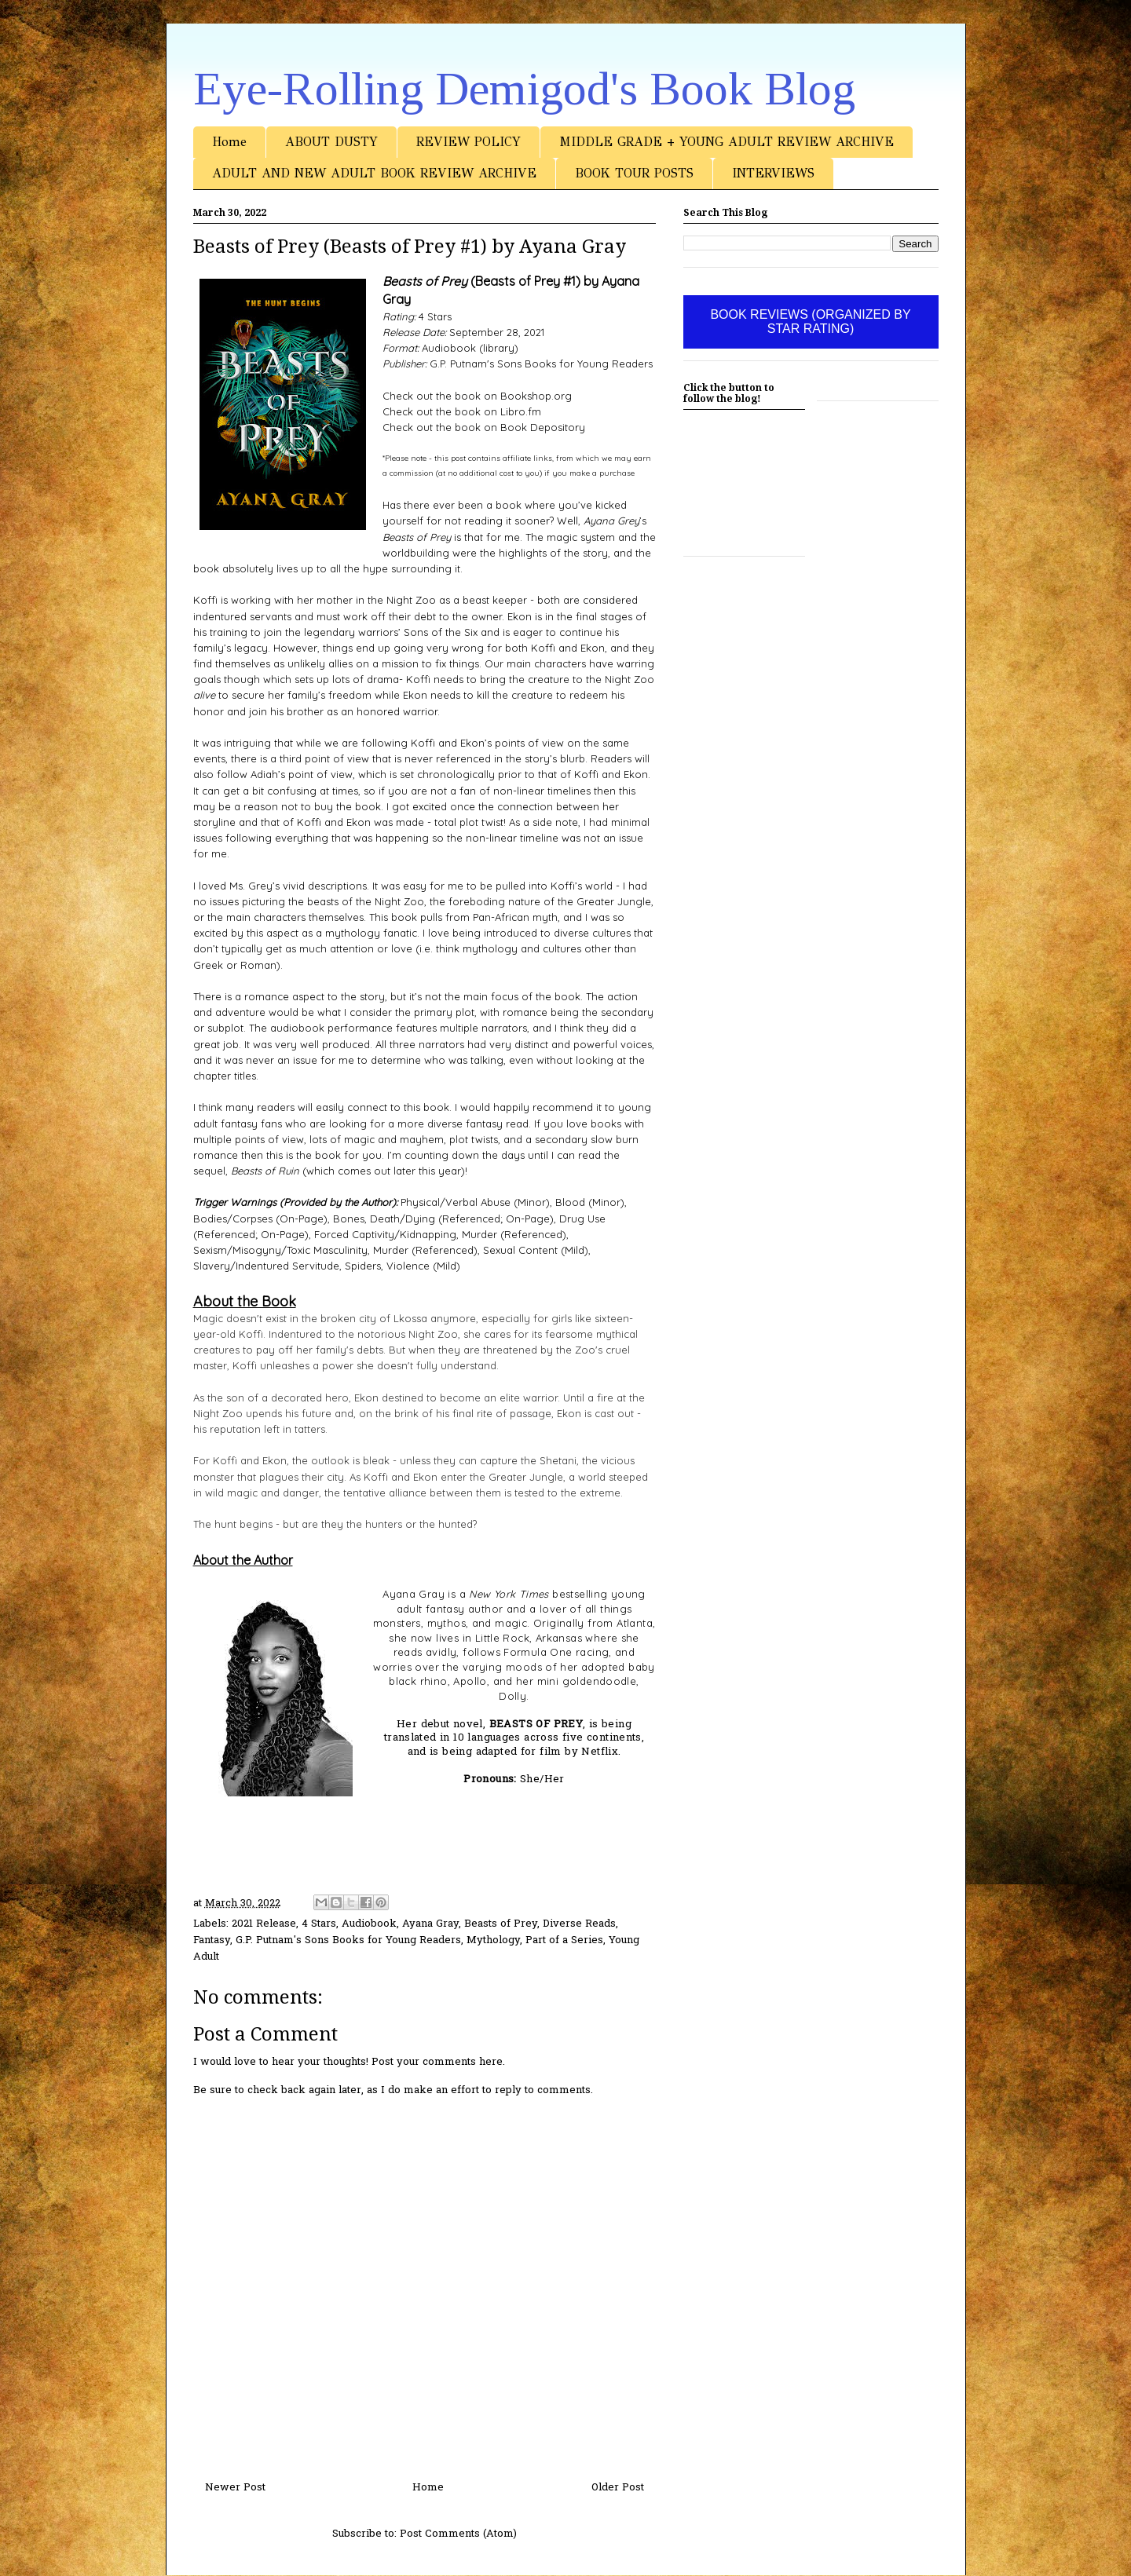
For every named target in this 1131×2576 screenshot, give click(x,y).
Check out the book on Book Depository (483, 427)
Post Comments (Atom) (458, 2534)
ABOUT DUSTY (331, 141)
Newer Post (235, 2487)
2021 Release (264, 1923)
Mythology (493, 1940)
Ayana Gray (430, 1923)
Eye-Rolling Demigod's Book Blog (524, 89)
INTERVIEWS (773, 173)
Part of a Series (564, 1940)
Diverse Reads (579, 1923)
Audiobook (369, 1923)
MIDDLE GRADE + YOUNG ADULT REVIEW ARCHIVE (726, 141)
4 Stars (319, 1923)
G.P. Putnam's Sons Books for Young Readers (348, 1940)
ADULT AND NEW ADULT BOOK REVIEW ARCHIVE (374, 173)
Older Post (617, 2487)
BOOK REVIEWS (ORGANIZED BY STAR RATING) (810, 321)
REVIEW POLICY (468, 141)
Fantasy (211, 1940)
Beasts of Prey (500, 1923)
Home (229, 141)
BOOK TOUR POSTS (634, 173)
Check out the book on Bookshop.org (477, 395)
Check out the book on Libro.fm (461, 411)
